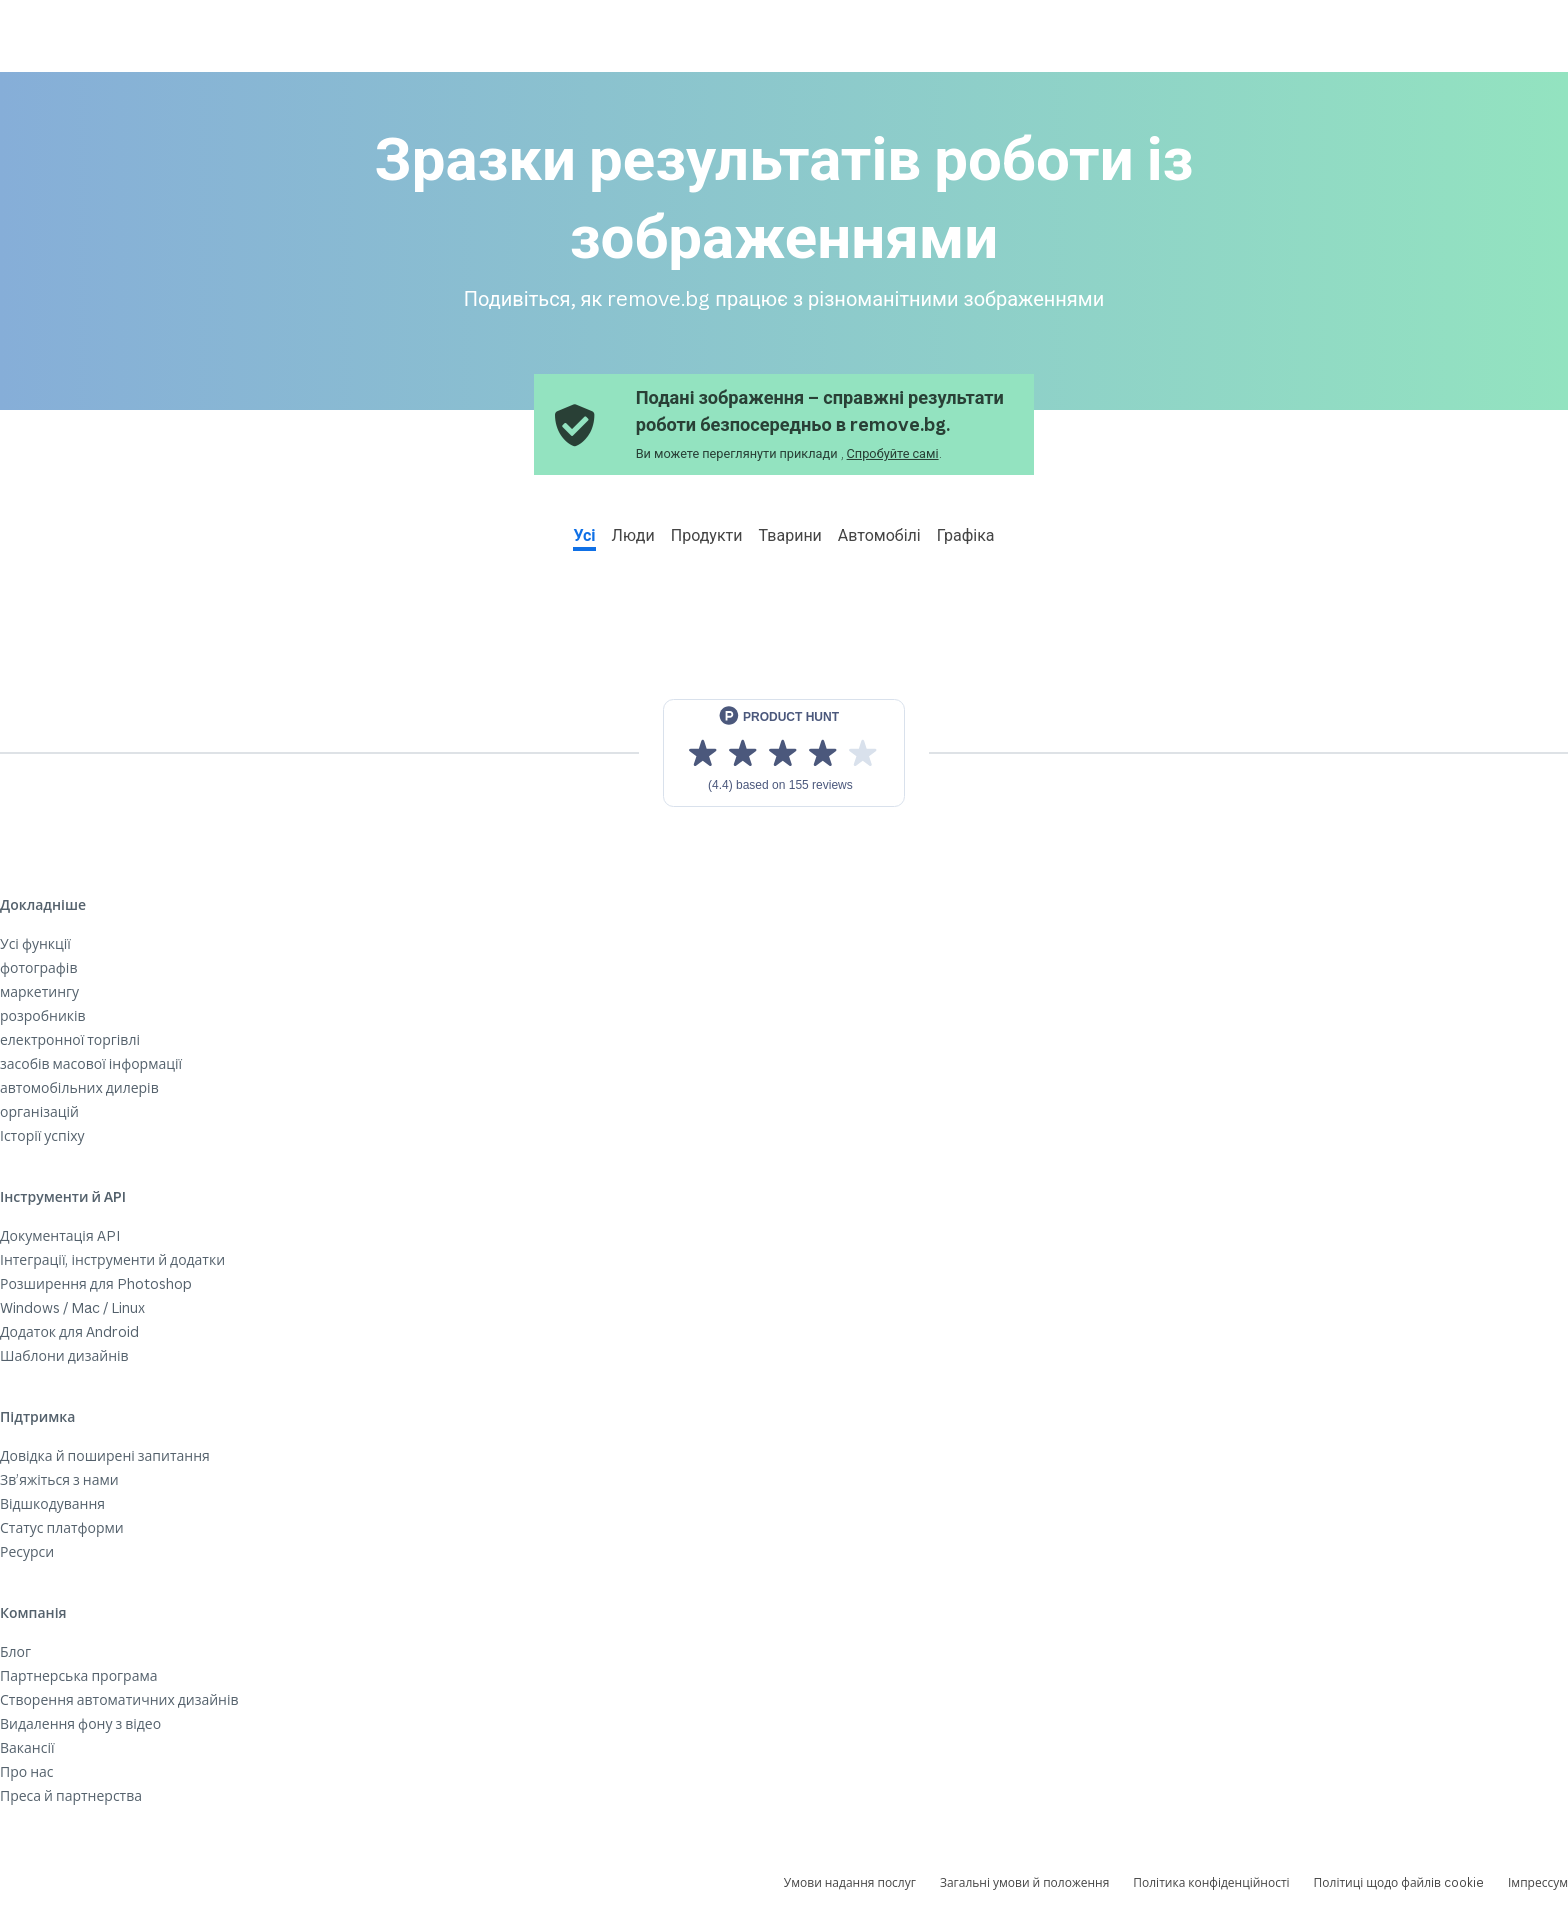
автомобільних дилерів (79, 1087)
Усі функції (35, 943)
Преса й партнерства (71, 1795)
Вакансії (27, 1747)
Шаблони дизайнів (64, 1355)
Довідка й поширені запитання (105, 1455)
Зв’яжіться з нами (59, 1479)
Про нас (27, 1771)
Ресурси (27, 1551)
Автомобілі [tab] (879, 535)
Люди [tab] (633, 535)
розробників (43, 1015)
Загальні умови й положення (1024, 1882)
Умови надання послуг (850, 1882)
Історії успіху (42, 1135)
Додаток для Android (69, 1331)
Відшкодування (52, 1503)
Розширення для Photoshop (96, 1283)
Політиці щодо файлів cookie (1399, 1882)
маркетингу (39, 991)
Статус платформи (62, 1527)
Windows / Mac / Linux (72, 1307)
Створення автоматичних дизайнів (119, 1699)
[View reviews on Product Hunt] (784, 753)
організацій (39, 1111)
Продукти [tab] (707, 535)
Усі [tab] (584, 535)
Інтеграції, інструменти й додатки (112, 1259)
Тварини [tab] (790, 535)
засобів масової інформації (91, 1063)
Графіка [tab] (966, 535)
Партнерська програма (79, 1675)
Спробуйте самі (893, 453)
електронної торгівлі (70, 1039)
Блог (15, 1651)
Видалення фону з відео (80, 1723)
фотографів (38, 967)
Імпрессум (1538, 1882)
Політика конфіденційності (1211, 1882)
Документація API (60, 1235)
